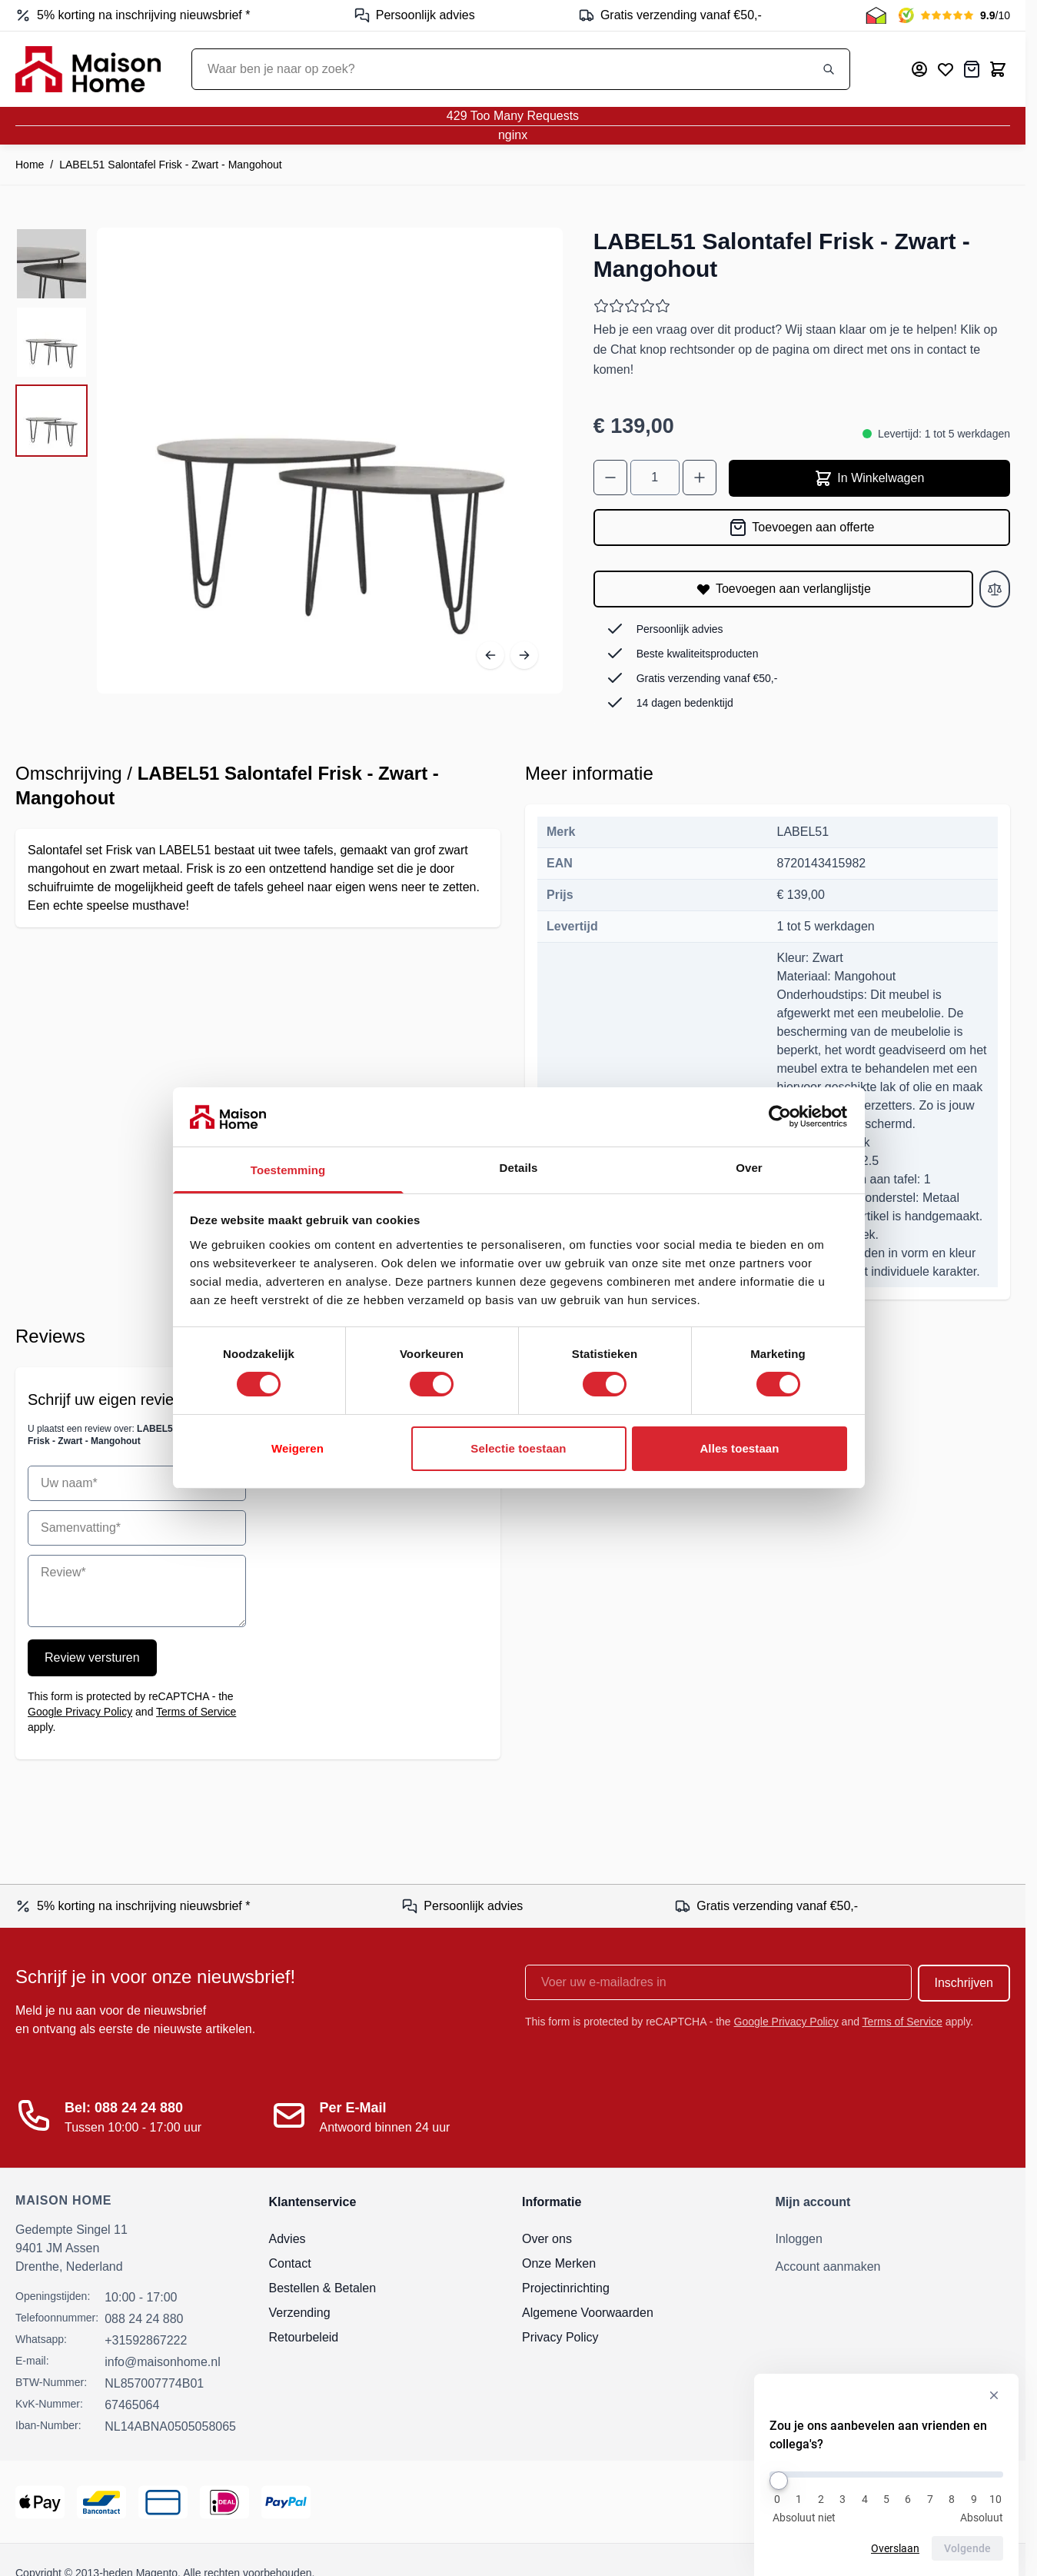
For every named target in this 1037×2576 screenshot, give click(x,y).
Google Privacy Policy (80, 1712)
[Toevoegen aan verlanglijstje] (783, 589)
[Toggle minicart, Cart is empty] (997, 69)
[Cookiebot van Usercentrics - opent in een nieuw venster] (780, 1116)
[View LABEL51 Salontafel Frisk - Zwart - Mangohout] (51, 264)
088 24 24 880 (144, 2318)
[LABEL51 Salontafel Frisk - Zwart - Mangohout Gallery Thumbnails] (51, 342)
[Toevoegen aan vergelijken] (994, 589)
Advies (287, 2238)
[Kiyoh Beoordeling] (954, 15)
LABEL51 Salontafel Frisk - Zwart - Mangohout (170, 164)
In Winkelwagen (869, 478)
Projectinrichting (566, 2288)
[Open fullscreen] (330, 461)
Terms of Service (196, 1712)
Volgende (967, 2548)
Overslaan (895, 2548)
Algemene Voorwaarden (587, 2312)
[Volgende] (524, 655)
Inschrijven (964, 1982)
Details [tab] (519, 1167)
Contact (290, 2263)
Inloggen (799, 2238)
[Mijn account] (919, 69)
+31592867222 (146, 2340)
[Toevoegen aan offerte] (801, 527)
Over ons (547, 2238)
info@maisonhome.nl (163, 2361)
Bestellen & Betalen (323, 2288)
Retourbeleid (304, 2337)
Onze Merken (559, 2263)
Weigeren (297, 1448)
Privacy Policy (560, 2337)
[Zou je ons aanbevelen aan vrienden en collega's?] (886, 2474)
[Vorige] (490, 655)
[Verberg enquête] (994, 2395)
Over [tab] (749, 1167)
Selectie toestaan (518, 1448)
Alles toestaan (739, 1448)
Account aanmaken (828, 2266)
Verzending (300, 2312)
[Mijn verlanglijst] (945, 69)
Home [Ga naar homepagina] (29, 164)
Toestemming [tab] (288, 1170)
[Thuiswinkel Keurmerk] (876, 15)
